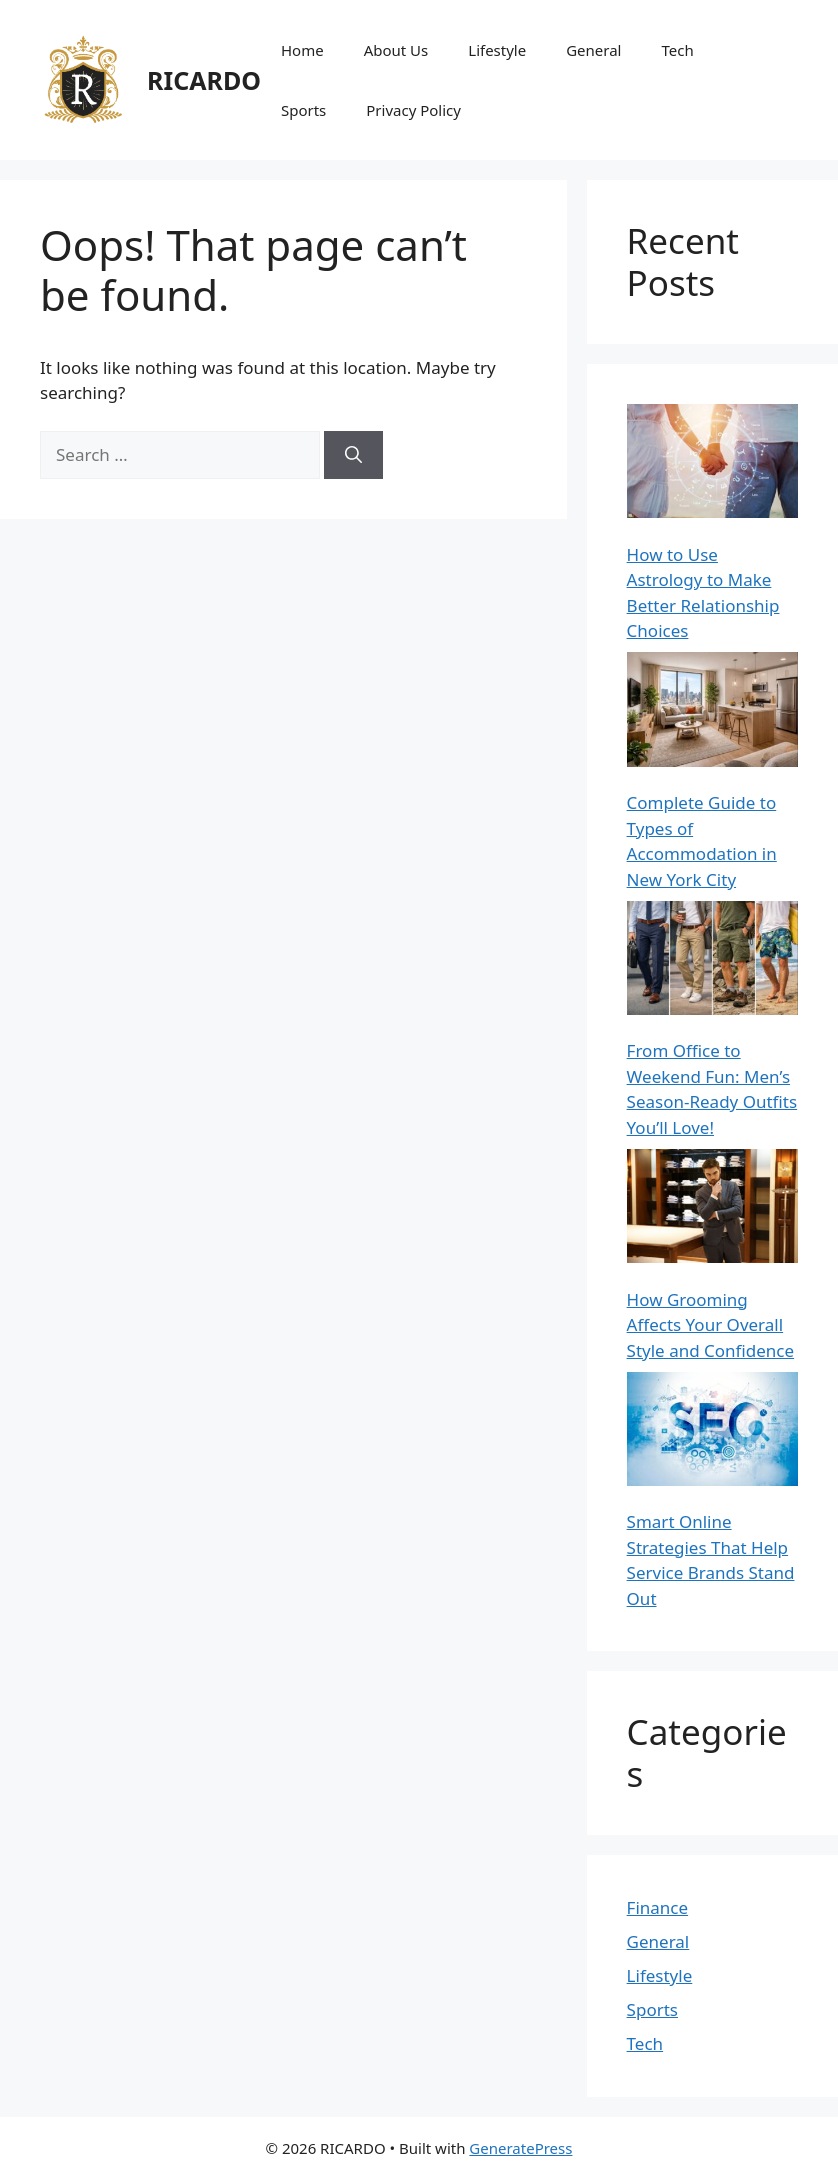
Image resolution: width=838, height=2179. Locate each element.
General (593, 50)
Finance (658, 1907)
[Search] (353, 455)
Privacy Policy (413, 110)
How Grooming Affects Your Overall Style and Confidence (711, 1325)
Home (302, 50)
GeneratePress (520, 2148)
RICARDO (204, 80)
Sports (303, 110)
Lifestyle (497, 50)
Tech (678, 50)
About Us (396, 50)
